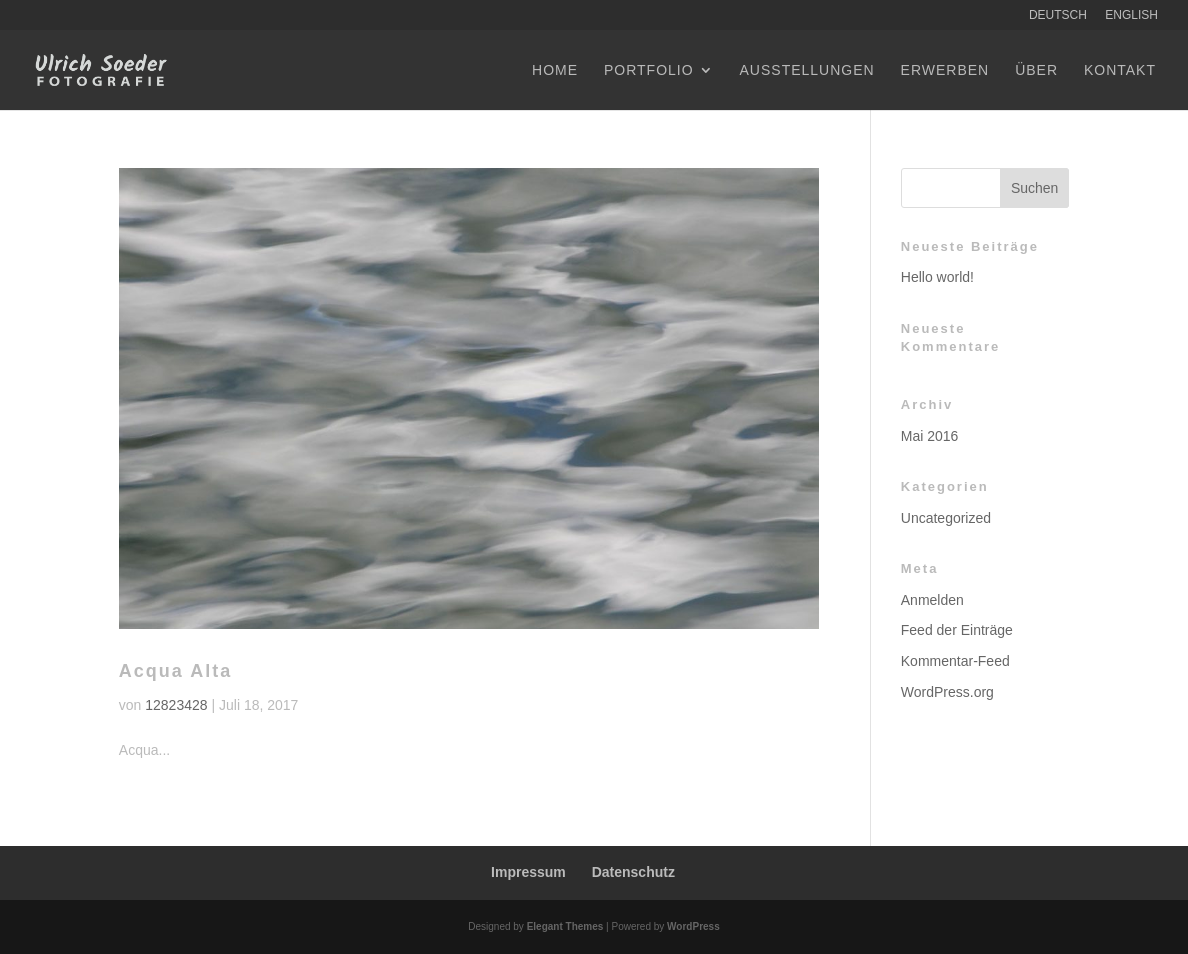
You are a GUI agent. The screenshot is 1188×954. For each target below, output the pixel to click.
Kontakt (1120, 70)
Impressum (528, 872)
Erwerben (945, 70)
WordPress (693, 926)
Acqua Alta (175, 671)
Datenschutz (633, 872)
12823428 (176, 705)
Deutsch (1058, 15)
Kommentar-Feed (955, 661)
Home (555, 70)
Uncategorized (946, 518)
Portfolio (649, 70)
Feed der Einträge (957, 630)
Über (1036, 70)
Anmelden (932, 600)
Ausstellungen (807, 70)
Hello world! (937, 277)
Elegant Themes (565, 926)
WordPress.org (947, 692)
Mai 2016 (930, 436)
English (1131, 15)
